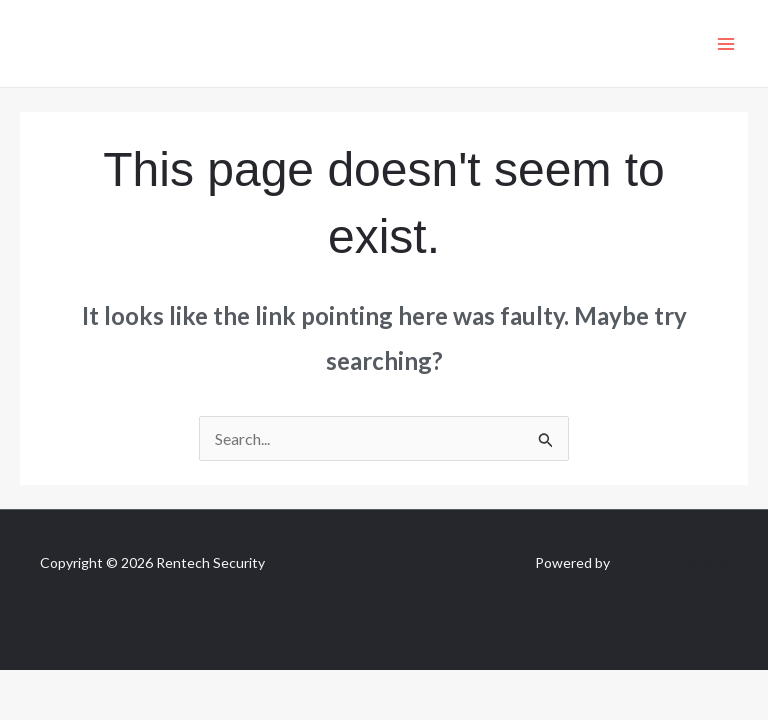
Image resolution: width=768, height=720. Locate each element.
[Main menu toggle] (726, 44)
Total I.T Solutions (670, 562)
